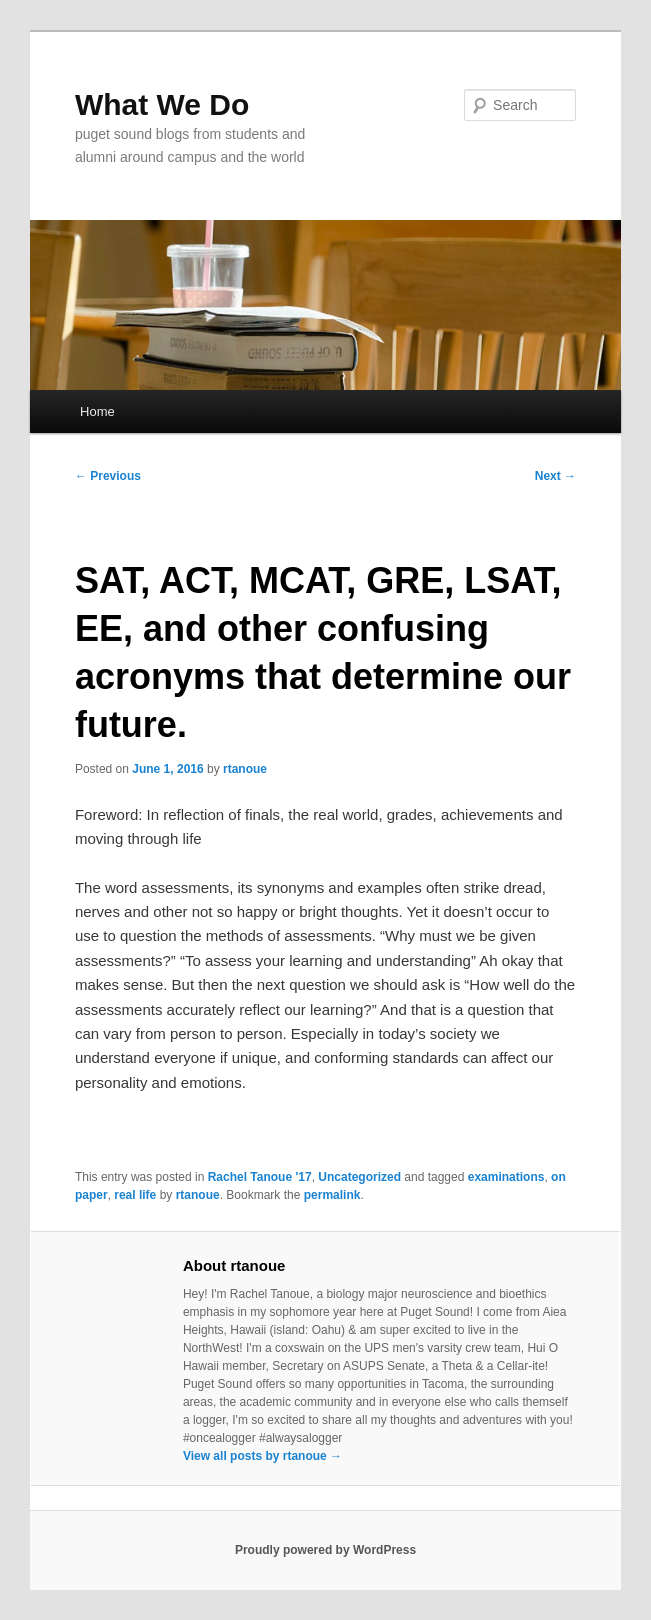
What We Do (162, 104)
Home (97, 411)
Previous (108, 476)
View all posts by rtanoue (262, 1456)
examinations (506, 1177)
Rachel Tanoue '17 (260, 1177)
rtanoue (245, 769)
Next (555, 476)
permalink (332, 1195)
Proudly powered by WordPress (325, 1550)
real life (135, 1195)
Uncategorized (359, 1177)
